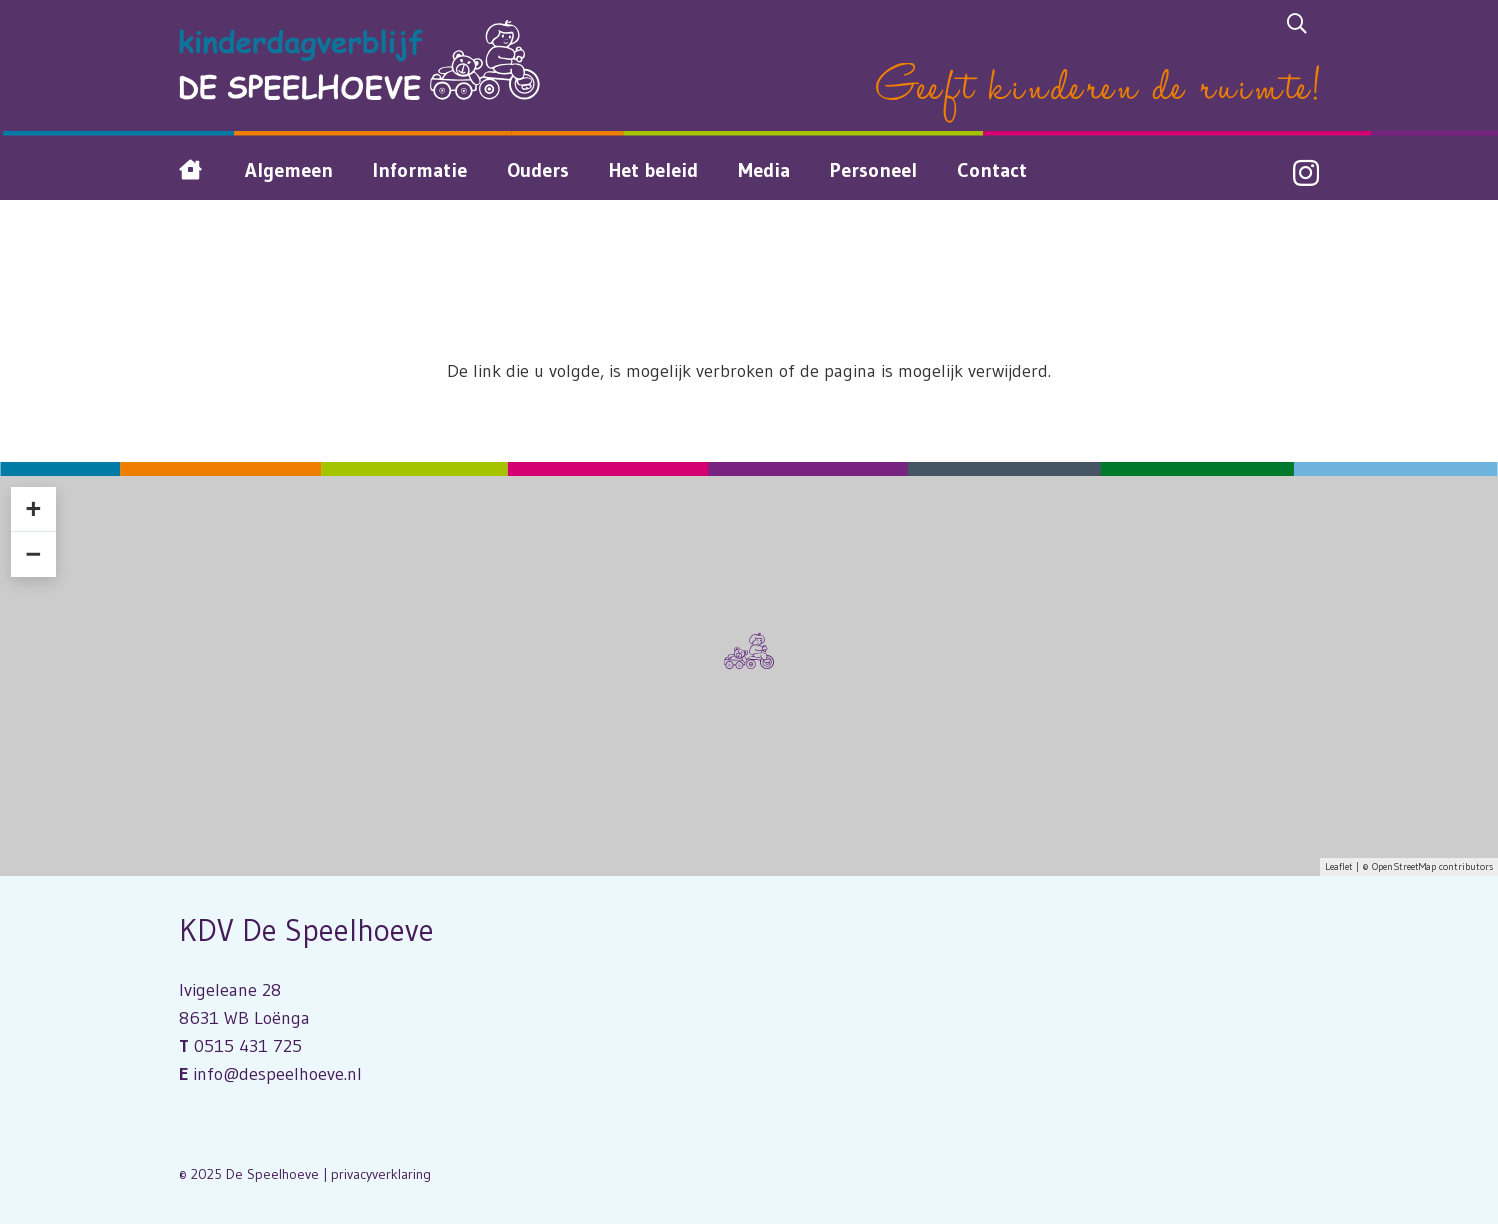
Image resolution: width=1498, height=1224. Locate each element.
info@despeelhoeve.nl (277, 1074)
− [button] (33, 554)
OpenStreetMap (1404, 866)
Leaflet (1339, 866)
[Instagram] (1306, 174)
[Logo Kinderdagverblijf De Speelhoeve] (359, 60)
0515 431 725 (248, 1046)
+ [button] (33, 509)
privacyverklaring (381, 1174)
